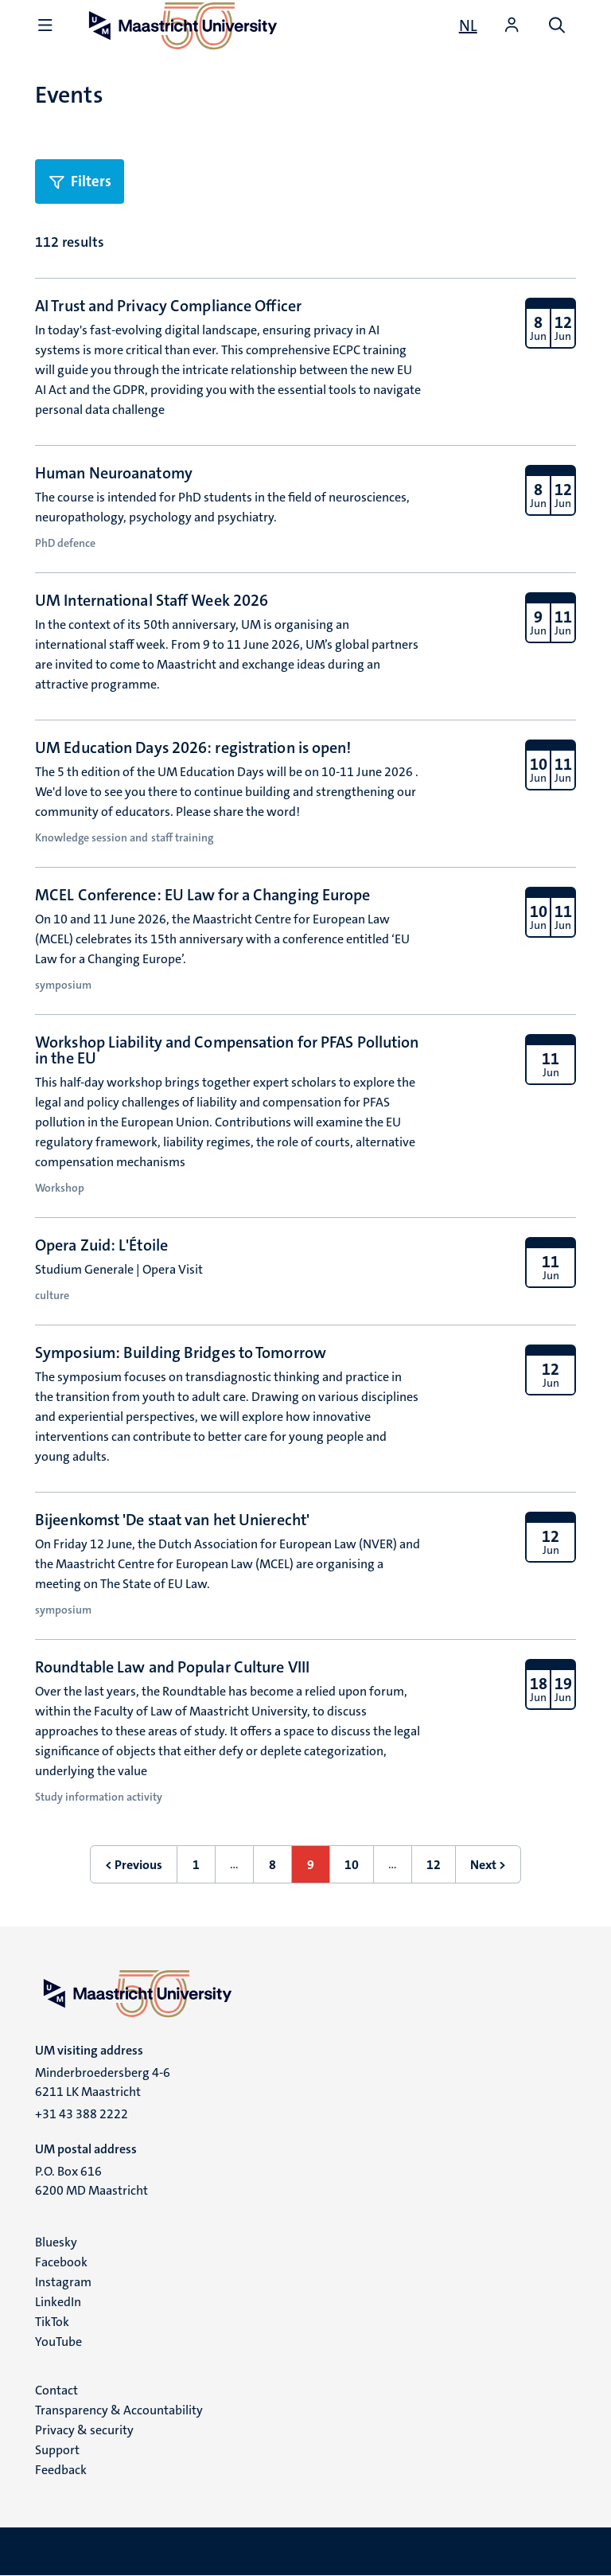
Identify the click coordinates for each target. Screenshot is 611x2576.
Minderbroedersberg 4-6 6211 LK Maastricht (102, 2082)
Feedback (61, 2469)
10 (359, 1869)
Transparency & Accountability (119, 2410)
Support (57, 2449)
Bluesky (56, 2242)
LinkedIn (58, 2301)
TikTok (52, 2321)
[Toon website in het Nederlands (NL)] (468, 25)
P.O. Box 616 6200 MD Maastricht (91, 2181)
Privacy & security (84, 2430)
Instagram (63, 2282)
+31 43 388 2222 (81, 2114)
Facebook (61, 2262)
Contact (56, 2390)
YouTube (58, 2341)
